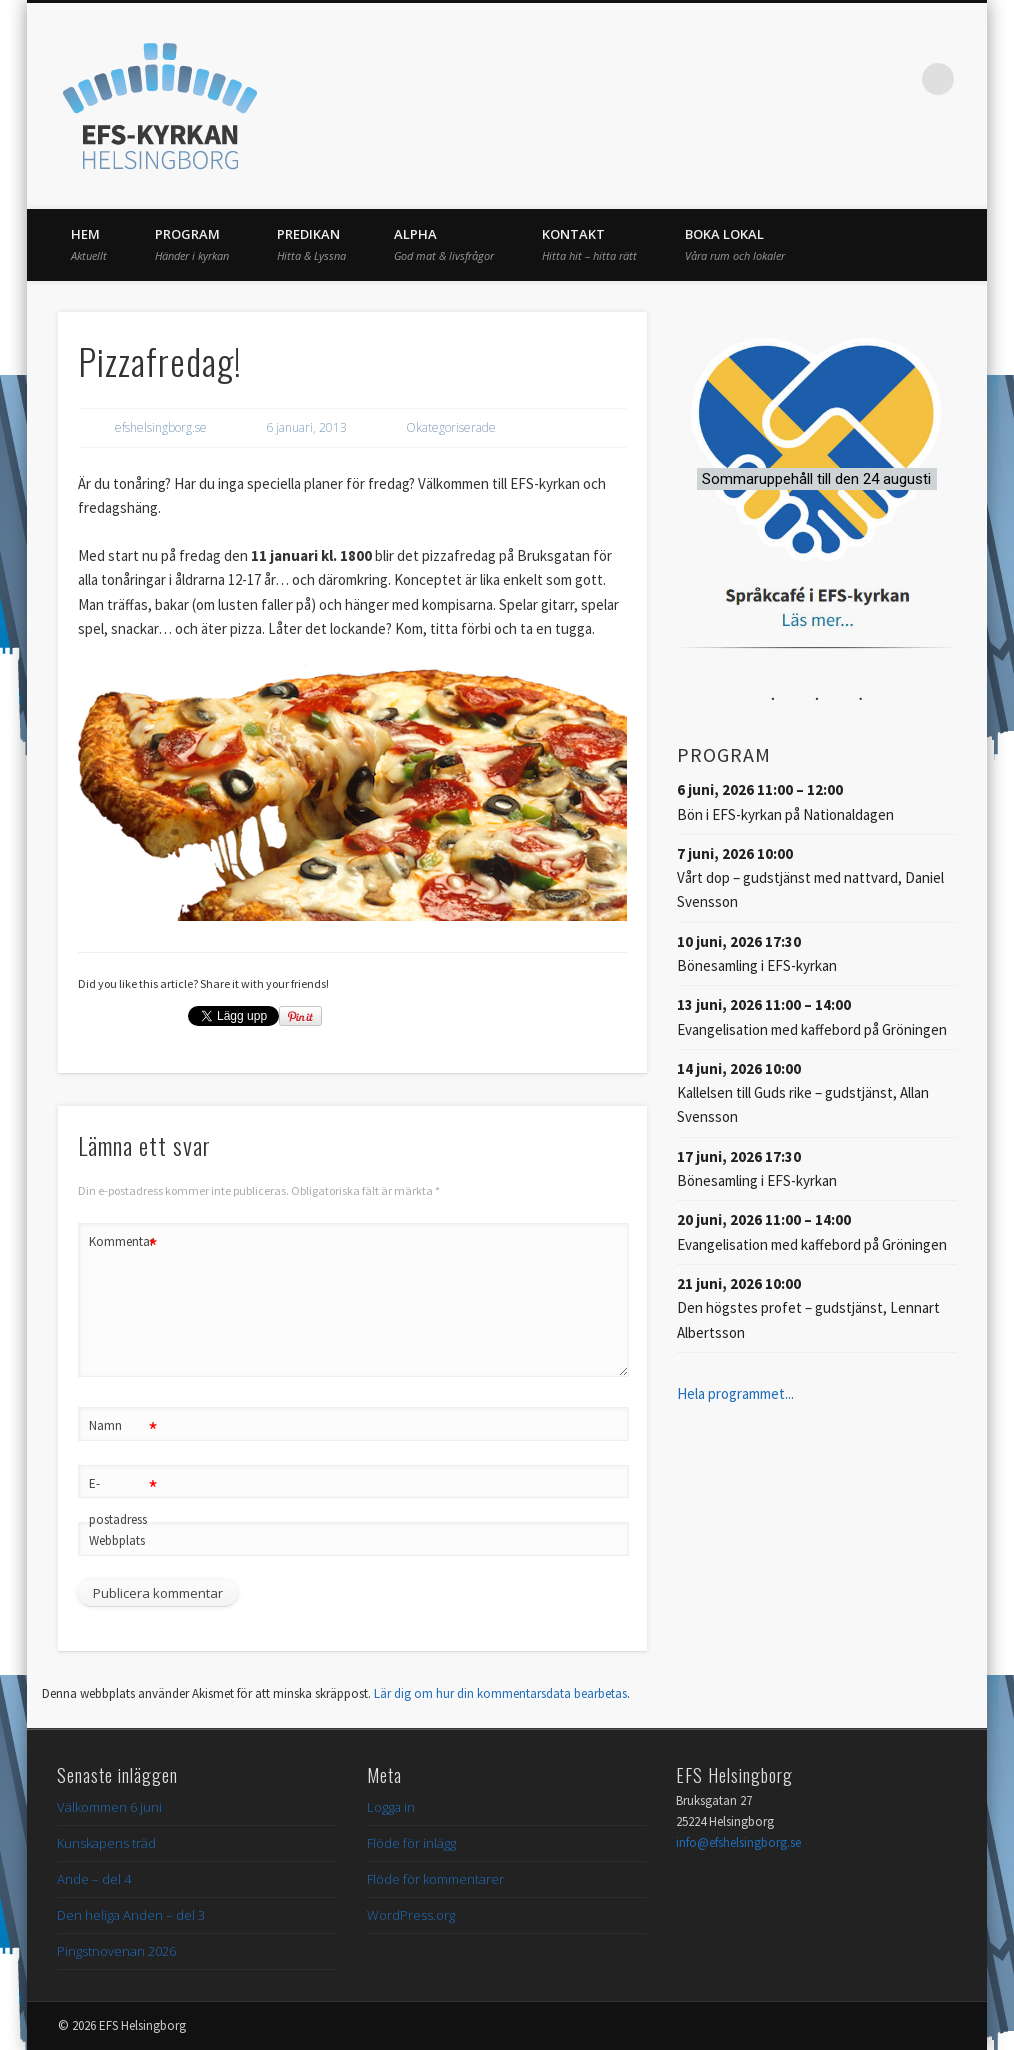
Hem (89, 244)
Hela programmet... (735, 1393)
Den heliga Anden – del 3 (131, 1915)
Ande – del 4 (94, 1879)
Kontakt (589, 244)
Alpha (444, 244)
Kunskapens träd (106, 1843)
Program (192, 244)
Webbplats (117, 1540)
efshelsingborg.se (161, 427)
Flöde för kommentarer (435, 1879)
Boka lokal (735, 244)
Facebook (815, 79)
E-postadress (123, 1497)
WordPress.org (411, 1915)
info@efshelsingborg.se (738, 1842)
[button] (816, 478)
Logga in (391, 1807)
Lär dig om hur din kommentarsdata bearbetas (500, 1693)
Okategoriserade (451, 427)
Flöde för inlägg (411, 1843)
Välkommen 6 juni (109, 1807)
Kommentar (123, 1242)
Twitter (856, 79)
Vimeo (897, 79)
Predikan (311, 244)
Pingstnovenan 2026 (116, 1951)
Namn (123, 1426)
